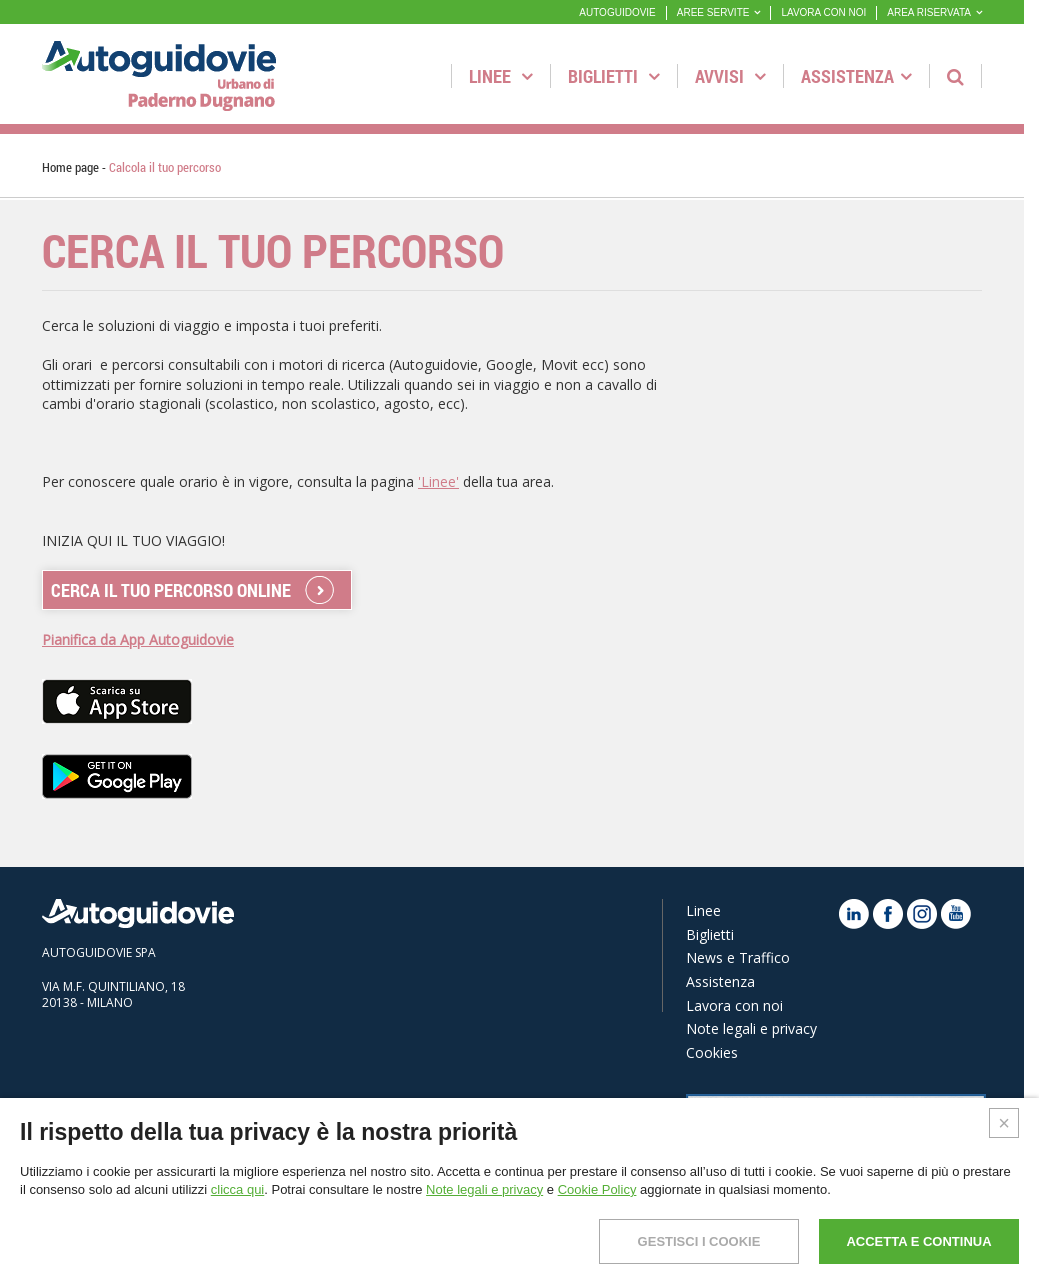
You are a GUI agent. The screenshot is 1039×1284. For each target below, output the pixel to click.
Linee (501, 76)
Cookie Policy (597, 1189)
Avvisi (730, 76)
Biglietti (614, 76)
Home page (70, 167)
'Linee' (438, 481)
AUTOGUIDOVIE (617, 12)
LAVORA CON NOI (823, 12)
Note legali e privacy (751, 1028)
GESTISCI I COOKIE (699, 1241)
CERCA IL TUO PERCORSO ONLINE (171, 590)
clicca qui (237, 1189)
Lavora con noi (734, 1005)
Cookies (712, 1052)
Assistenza (856, 76)
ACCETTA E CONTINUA (918, 1241)
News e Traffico (738, 957)
